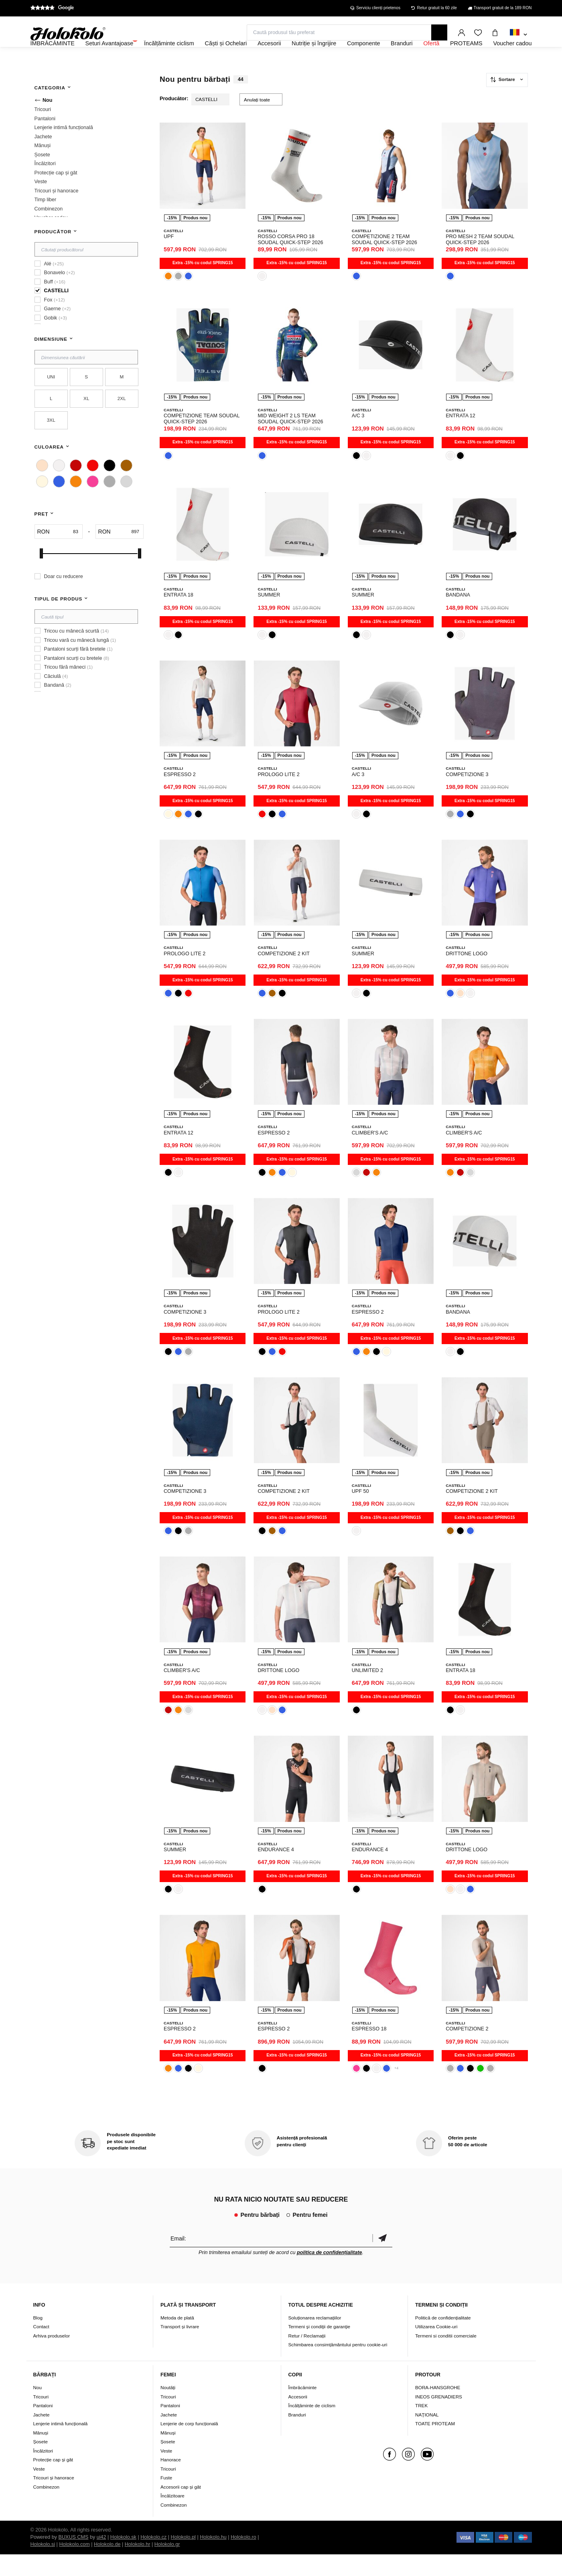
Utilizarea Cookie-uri (436, 2348)
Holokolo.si (42, 2566)
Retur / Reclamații (307, 2357)
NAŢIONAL (426, 2436)
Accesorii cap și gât (180, 2508)
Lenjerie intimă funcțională (60, 2445)
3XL (51, 441)
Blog (38, 2339)
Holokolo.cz (153, 2559)
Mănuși (41, 2454)
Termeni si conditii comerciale (446, 2357)
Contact (41, 2348)
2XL (122, 420)
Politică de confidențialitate (443, 2339)
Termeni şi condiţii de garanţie (319, 2348)
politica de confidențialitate (329, 2274)
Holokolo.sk (123, 2559)
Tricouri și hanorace (53, 2499)
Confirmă (382, 2260)
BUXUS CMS (74, 2559)
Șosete (40, 2463)
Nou (37, 2409)
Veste (39, 2490)
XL (86, 420)
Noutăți (167, 2409)
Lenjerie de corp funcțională (189, 2445)
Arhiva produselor (51, 2357)
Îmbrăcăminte (302, 2409)
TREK (421, 2427)
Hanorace (170, 2481)
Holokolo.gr (167, 2566)
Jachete (41, 2436)
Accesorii (297, 2418)
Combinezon (46, 2508)
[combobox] (518, 35)
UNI (51, 398)
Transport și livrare (179, 2348)
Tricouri (41, 2418)
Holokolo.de (107, 2566)
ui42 (101, 2559)
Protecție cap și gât (53, 2481)
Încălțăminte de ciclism (312, 2427)
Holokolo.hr (137, 2566)
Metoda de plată (177, 2339)
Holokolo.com (74, 2566)
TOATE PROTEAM (435, 2445)
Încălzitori (43, 2472)
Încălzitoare (172, 2517)
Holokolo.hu (213, 2559)
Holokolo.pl (183, 2559)
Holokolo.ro (243, 2559)
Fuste (166, 2499)
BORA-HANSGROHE (437, 2409)
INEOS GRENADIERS (438, 2418)
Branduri (297, 2436)
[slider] (41, 575)
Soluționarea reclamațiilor (314, 2339)
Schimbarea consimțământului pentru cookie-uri (338, 2366)
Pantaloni (43, 2427)
